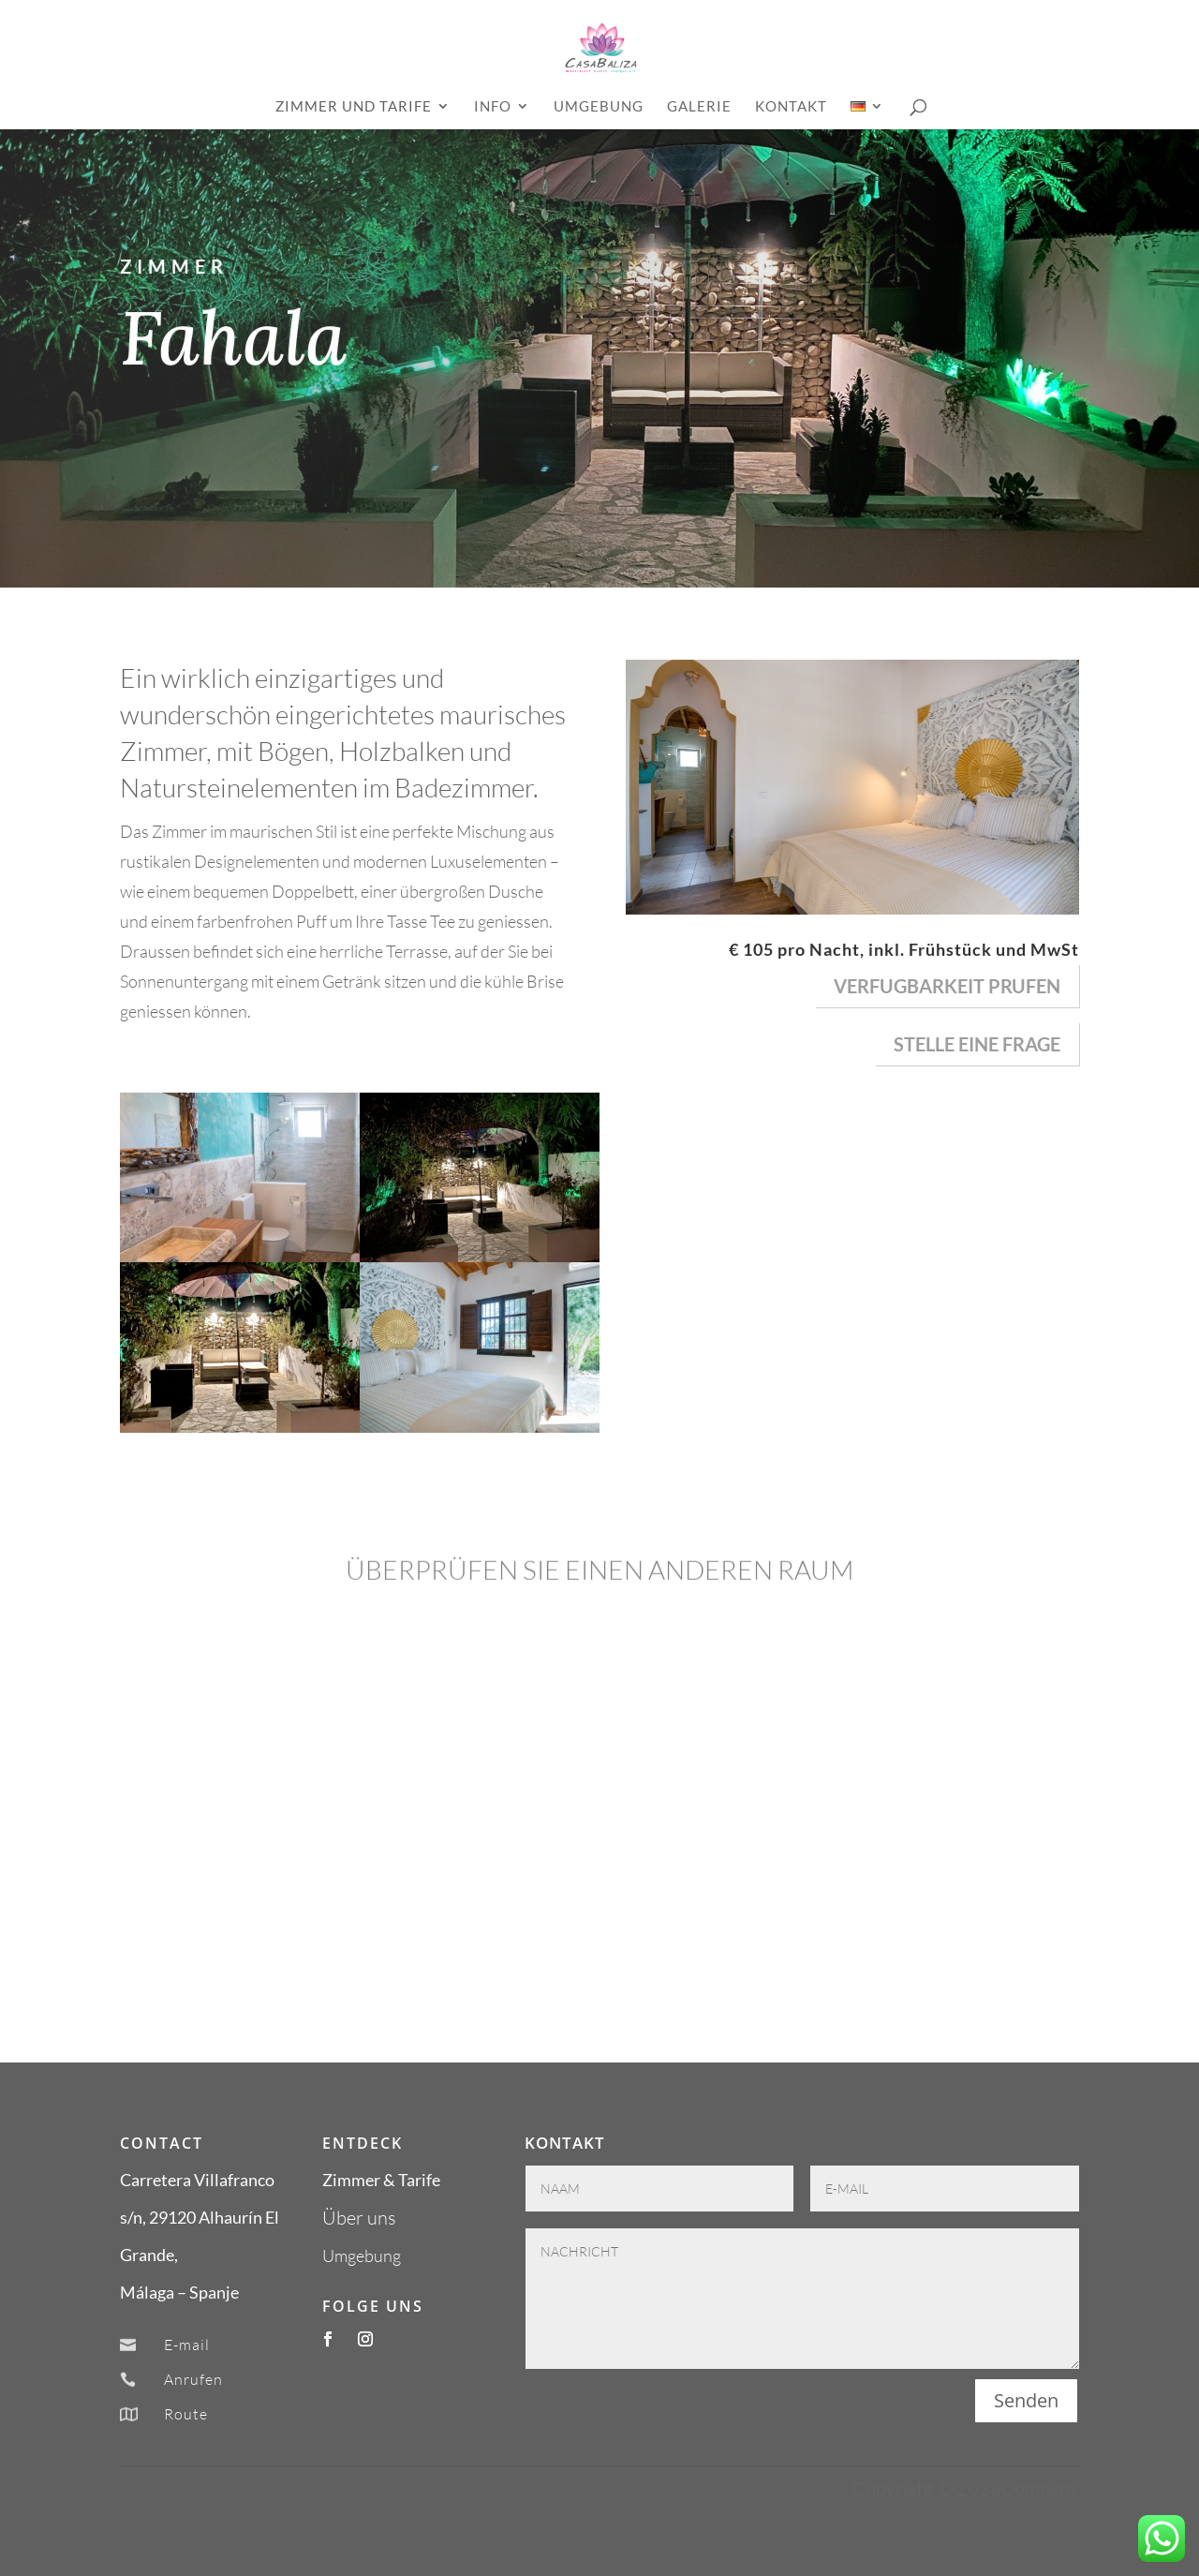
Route (186, 2414)
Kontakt (791, 106)
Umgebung (599, 106)
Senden (1026, 2400)
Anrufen (193, 2379)
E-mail (187, 2344)
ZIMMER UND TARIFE (353, 106)
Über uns (359, 2217)
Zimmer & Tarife (381, 2179)
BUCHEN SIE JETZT (920, 562)
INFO (492, 106)
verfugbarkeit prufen (947, 986)
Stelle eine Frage (977, 1044)
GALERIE (699, 106)
